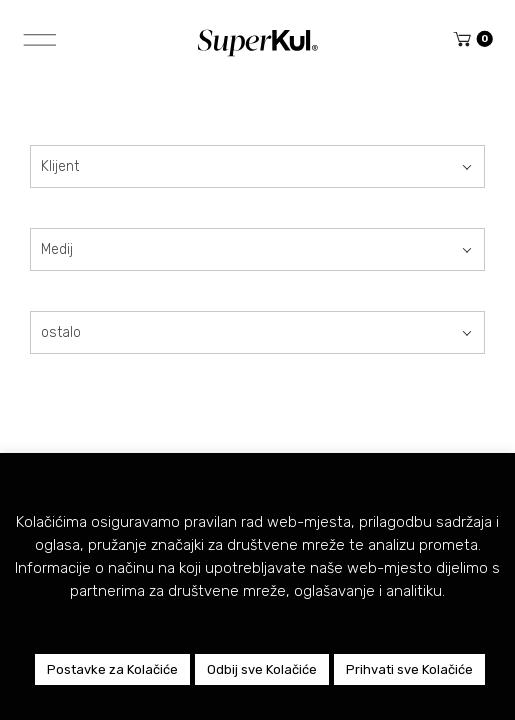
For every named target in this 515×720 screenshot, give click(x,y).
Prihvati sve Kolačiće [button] (409, 669)
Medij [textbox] (57, 249)
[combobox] (257, 166)
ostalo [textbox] (61, 332)
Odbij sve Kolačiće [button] (262, 669)
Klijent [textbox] (60, 166)
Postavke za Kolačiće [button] (112, 669)
